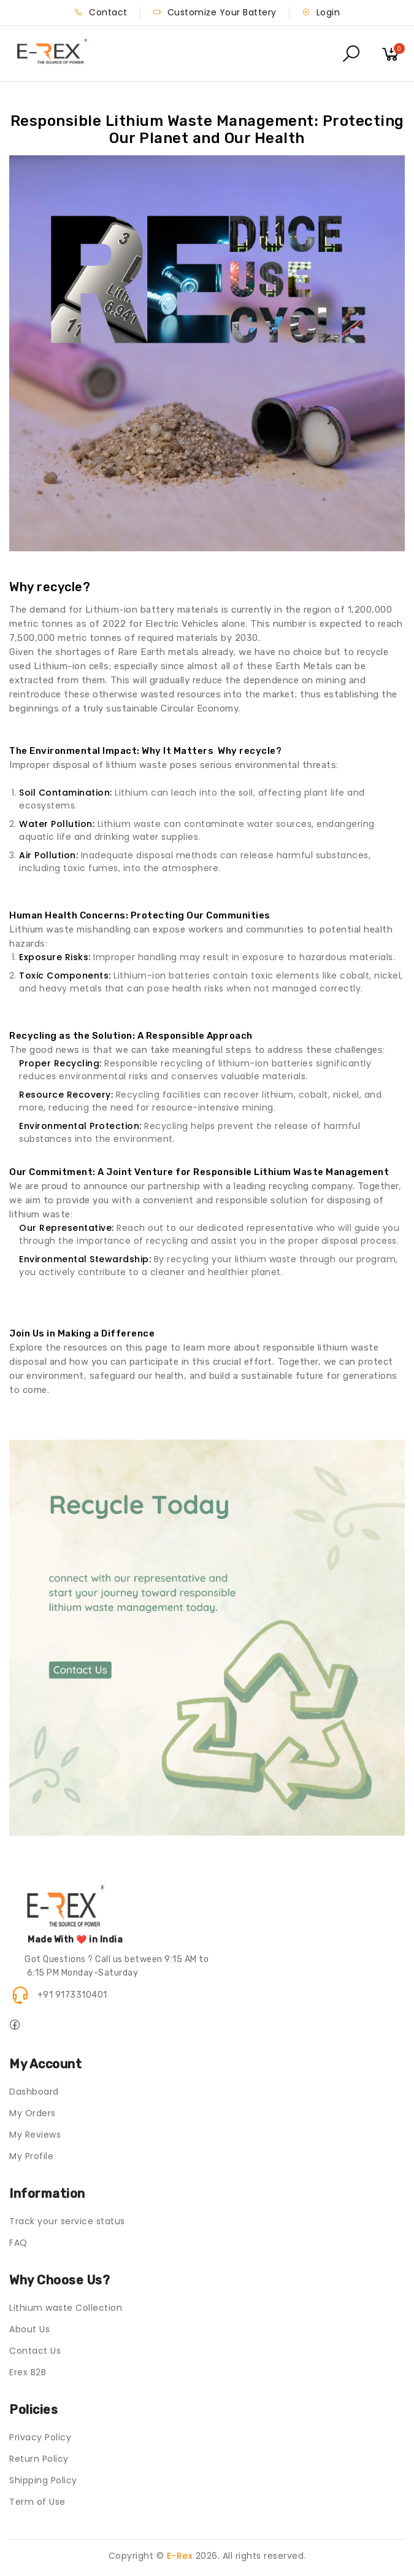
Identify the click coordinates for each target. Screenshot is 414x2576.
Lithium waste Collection (65, 2308)
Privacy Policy (40, 2437)
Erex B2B (27, 2372)
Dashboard (34, 2091)
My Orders (32, 2113)
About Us (29, 2329)
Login (321, 12)
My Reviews (35, 2134)
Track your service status (67, 2221)
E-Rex (180, 2556)
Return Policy (39, 2459)
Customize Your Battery (215, 12)
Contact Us (35, 2351)
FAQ (18, 2243)
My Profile (31, 2156)
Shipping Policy (43, 2480)
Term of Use (37, 2502)
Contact (101, 12)
